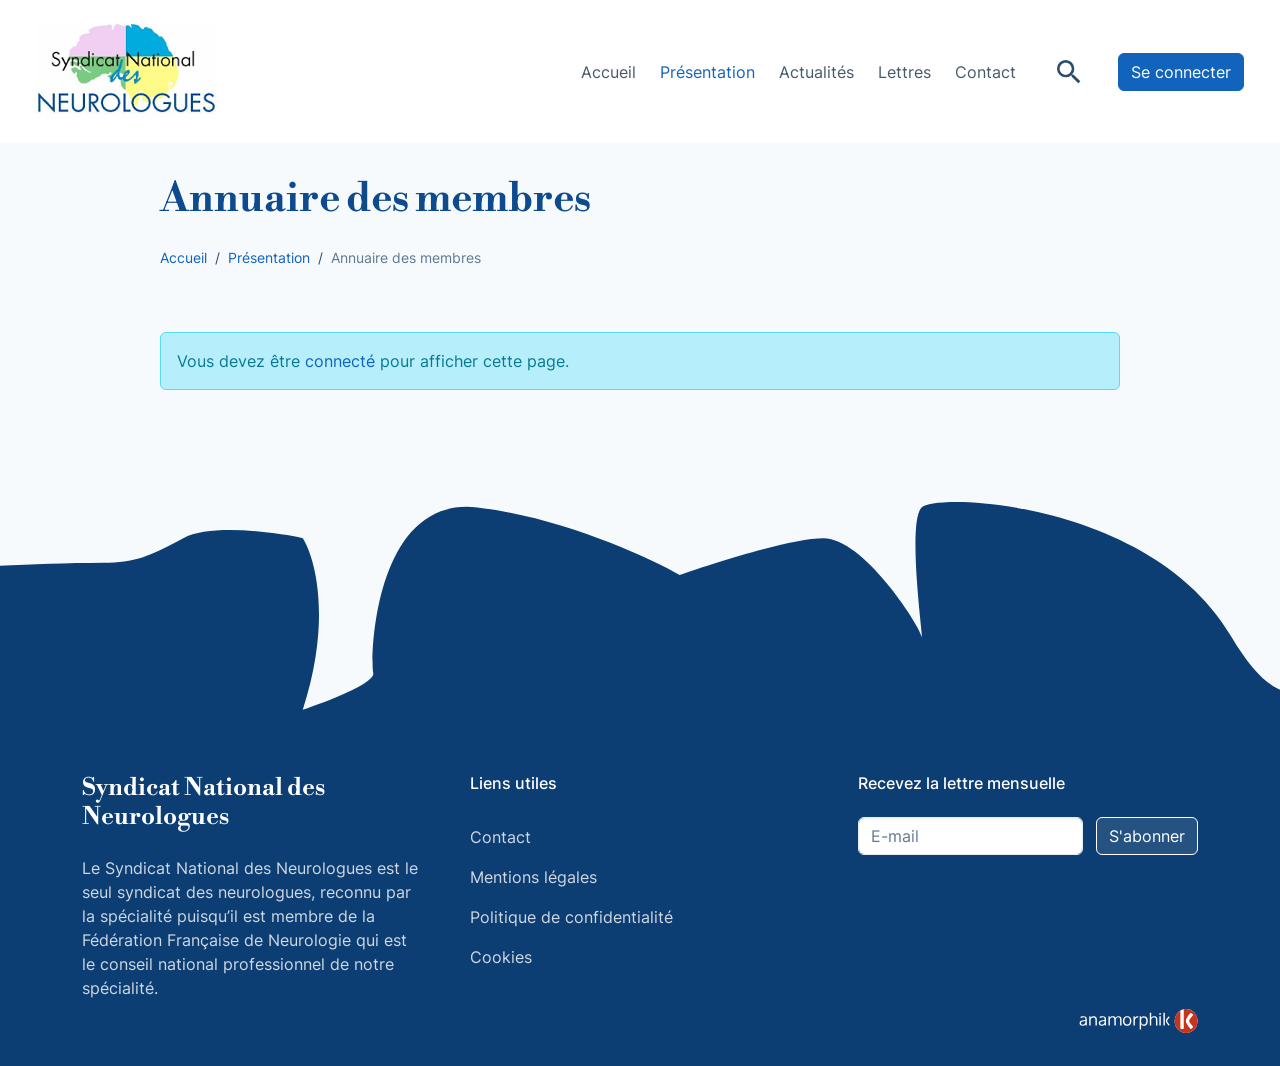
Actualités (816, 72)
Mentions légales (533, 877)
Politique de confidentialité (571, 917)
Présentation (707, 72)
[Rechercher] (1069, 72)
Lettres (904, 72)
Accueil (608, 72)
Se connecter (1181, 72)
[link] (1138, 1021)
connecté (340, 361)
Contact (985, 72)
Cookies (501, 957)
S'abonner (1147, 836)
